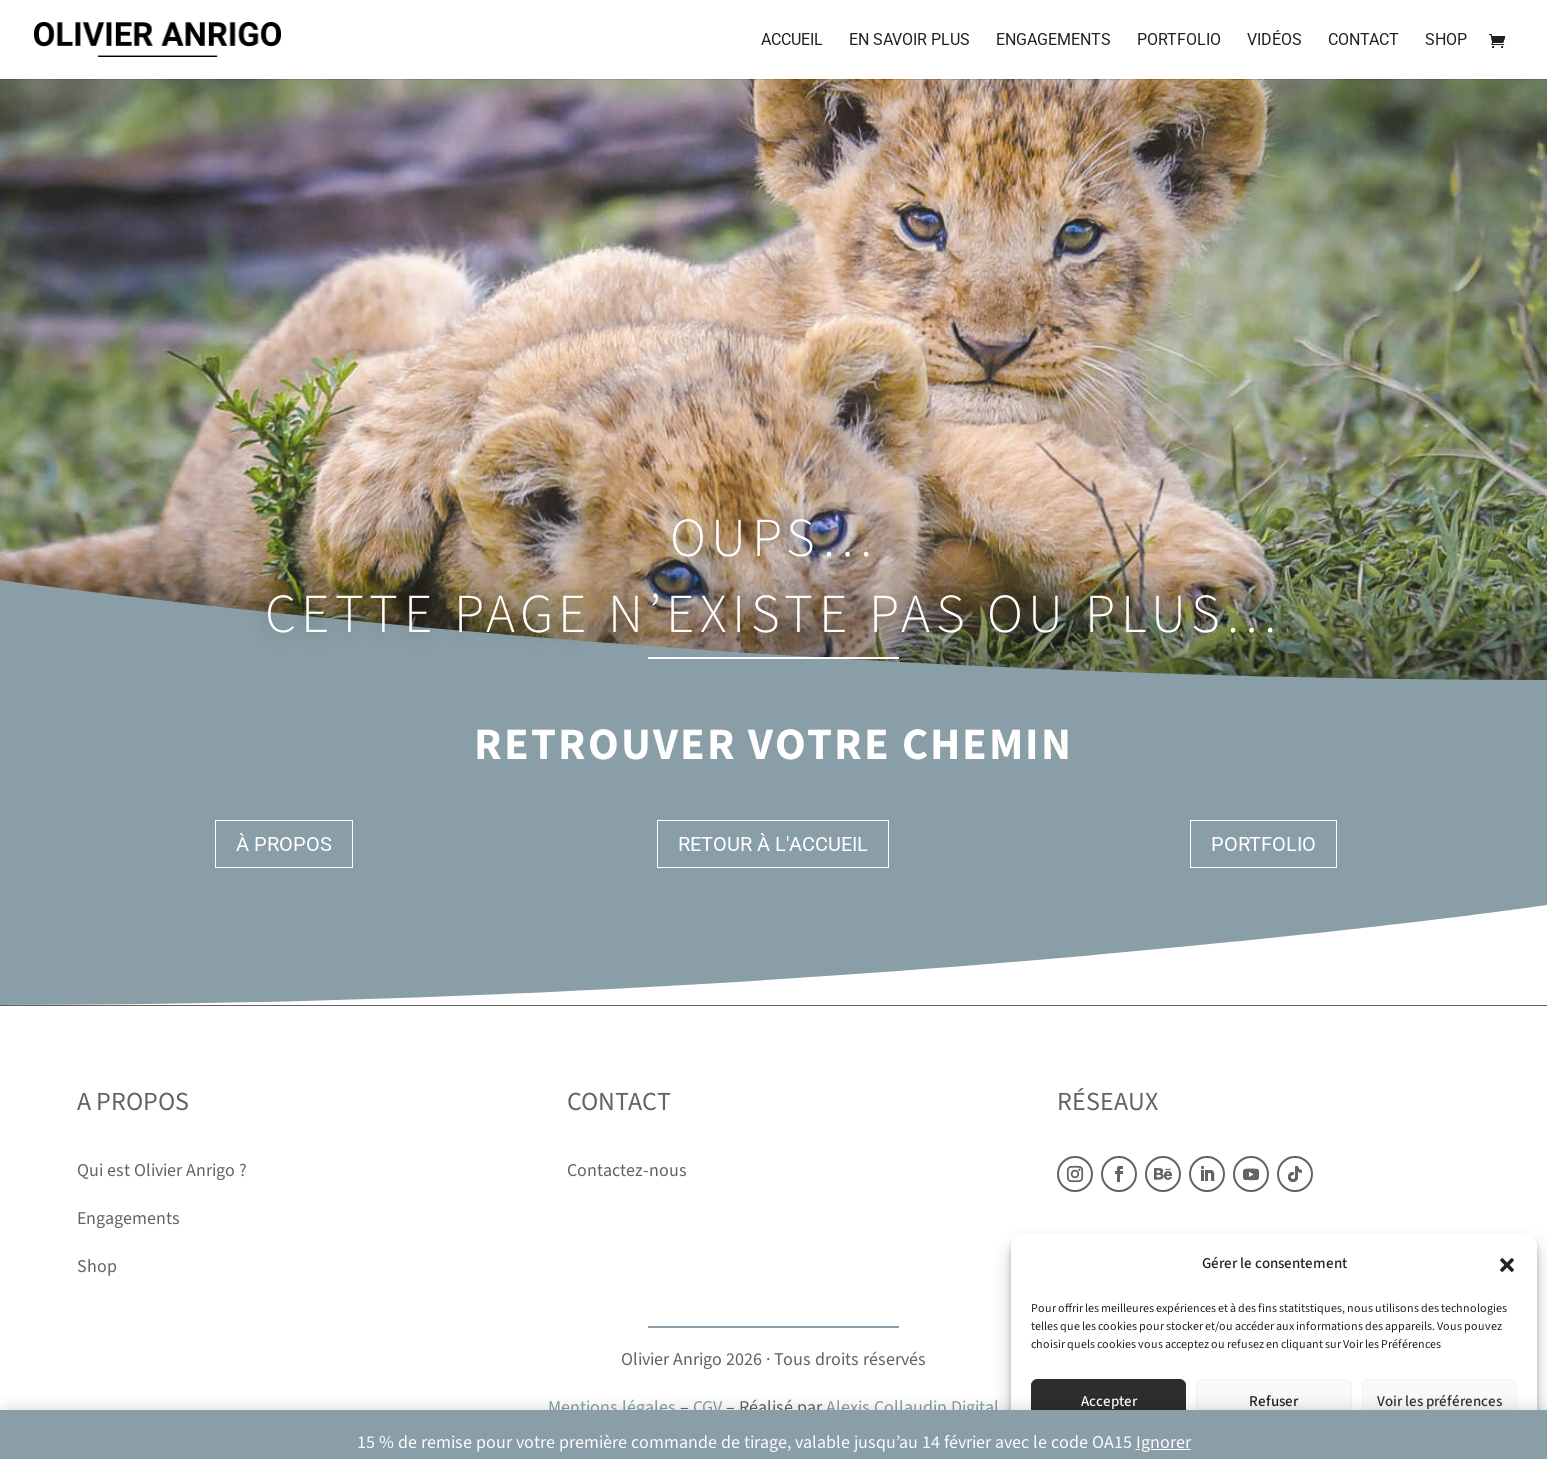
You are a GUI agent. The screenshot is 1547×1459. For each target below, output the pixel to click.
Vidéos (1274, 41)
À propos (284, 844)
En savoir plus (909, 41)
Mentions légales (612, 1407)
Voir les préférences (1439, 1401)
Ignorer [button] (1163, 1442)
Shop (1446, 41)
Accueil (792, 41)
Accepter (1109, 1401)
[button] (1507, 1265)
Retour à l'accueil (773, 844)
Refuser (1273, 1401)
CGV (707, 1407)
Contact (1363, 41)
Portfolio (1179, 41)
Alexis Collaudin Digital (912, 1407)
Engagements (1053, 41)
